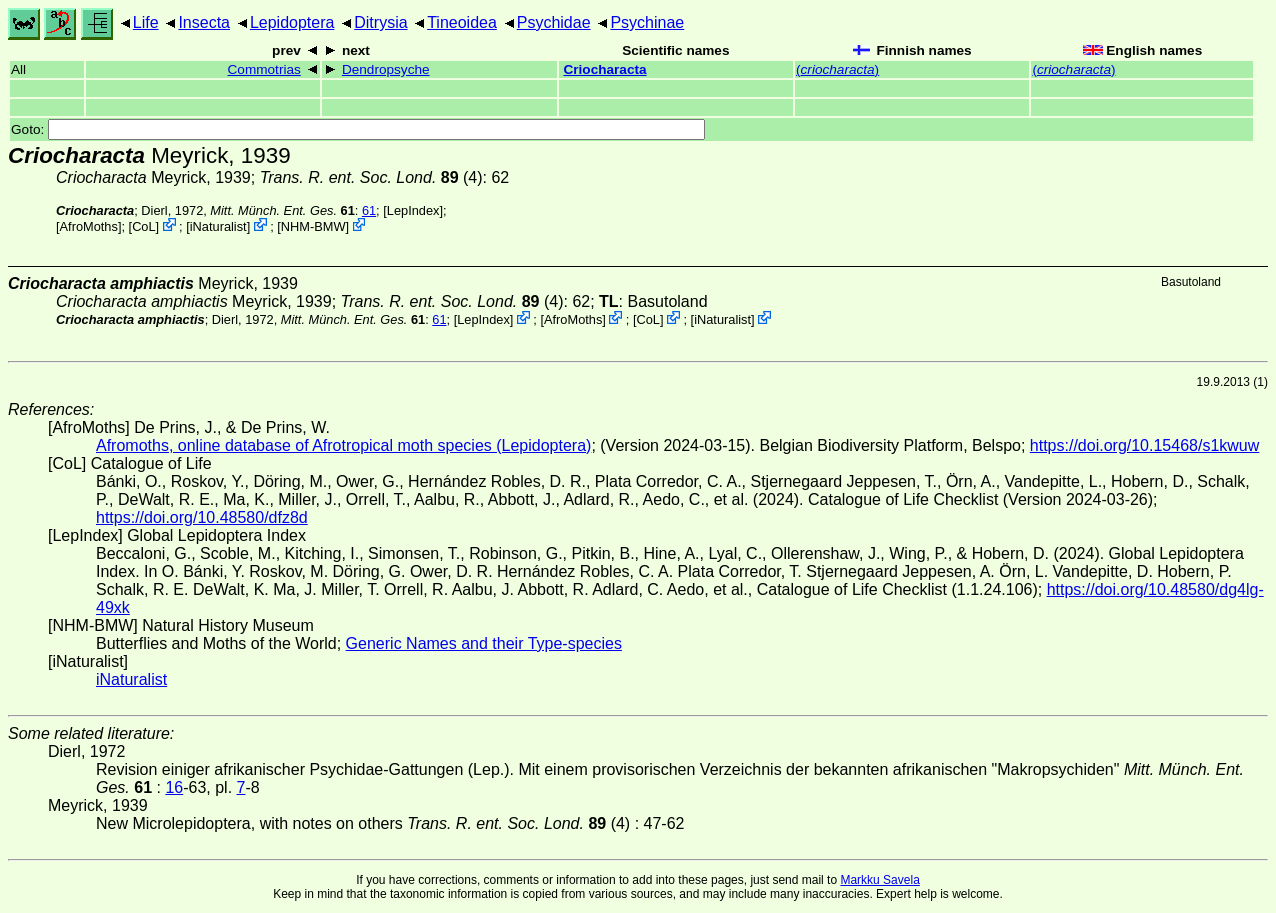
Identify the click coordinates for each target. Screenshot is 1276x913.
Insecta (204, 22)
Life (146, 22)
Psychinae (647, 22)
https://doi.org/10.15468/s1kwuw (1144, 445)
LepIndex (413, 210)
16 (174, 787)
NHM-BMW (313, 226)
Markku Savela (879, 880)
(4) (371, 177)
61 (369, 210)
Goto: (358, 129)
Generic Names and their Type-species (484, 643)
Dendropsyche (386, 69)
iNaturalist (218, 226)
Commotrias (264, 69)
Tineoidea (462, 22)
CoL (143, 226)
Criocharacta (604, 69)
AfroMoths (89, 226)
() (837, 69)
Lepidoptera (292, 22)
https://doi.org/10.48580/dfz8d (202, 517)
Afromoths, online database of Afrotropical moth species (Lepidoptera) (343, 445)
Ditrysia (380, 22)
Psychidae (554, 22)
